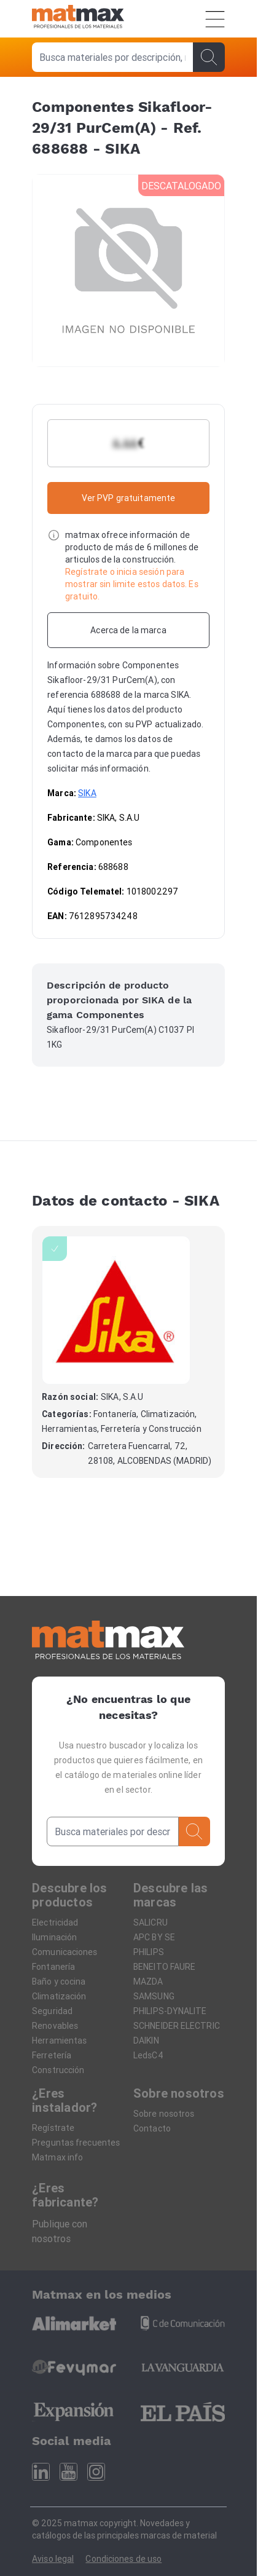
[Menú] (215, 19)
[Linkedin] (41, 2472)
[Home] (78, 19)
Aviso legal (53, 2558)
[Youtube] (68, 2472)
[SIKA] (116, 1310)
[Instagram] (96, 2472)
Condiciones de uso (123, 2558)
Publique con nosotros (59, 2231)
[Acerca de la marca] (128, 630)
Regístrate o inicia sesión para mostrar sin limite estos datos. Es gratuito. (131, 584)
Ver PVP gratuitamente (129, 498)
